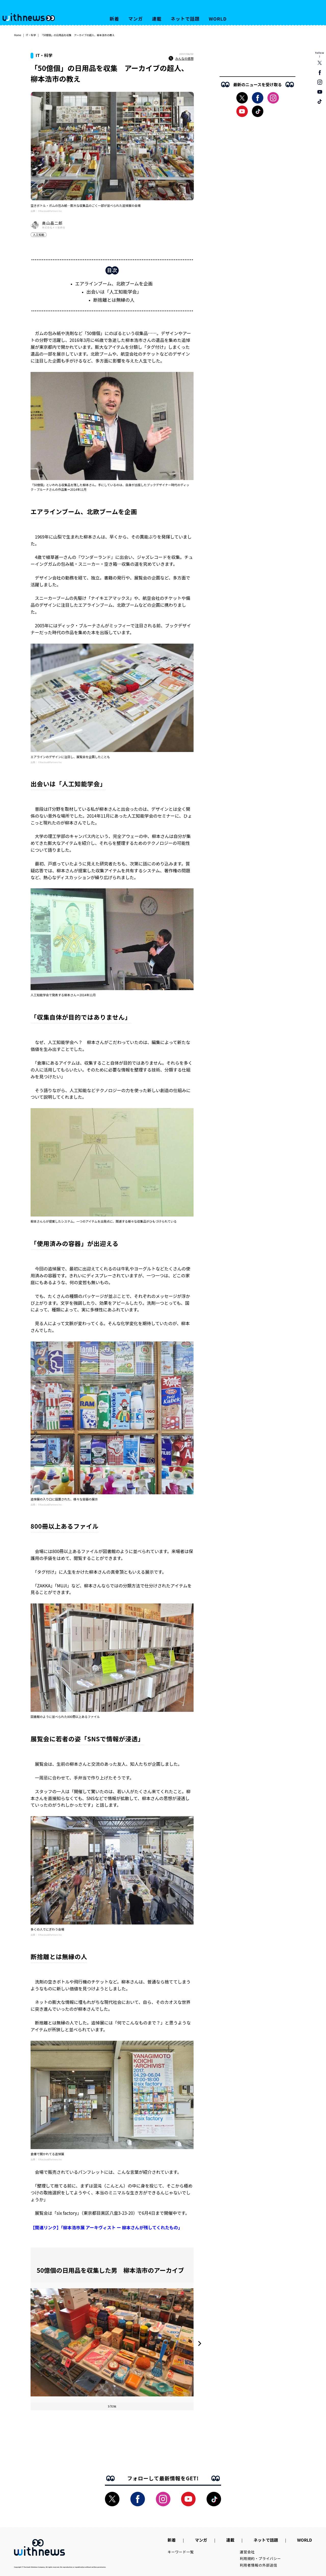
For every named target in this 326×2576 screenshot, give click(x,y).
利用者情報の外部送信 (258, 2565)
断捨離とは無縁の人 (113, 299)
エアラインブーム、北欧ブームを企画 (114, 283)
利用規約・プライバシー (260, 2558)
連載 (157, 18)
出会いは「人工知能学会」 (113, 291)
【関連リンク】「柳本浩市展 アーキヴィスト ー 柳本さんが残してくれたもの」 (106, 2227)
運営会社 (247, 2551)
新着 (114, 18)
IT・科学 (31, 35)
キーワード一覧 (181, 2551)
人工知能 (38, 235)
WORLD (218, 18)
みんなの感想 (181, 58)
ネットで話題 (185, 18)
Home (17, 35)
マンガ (135, 18)
